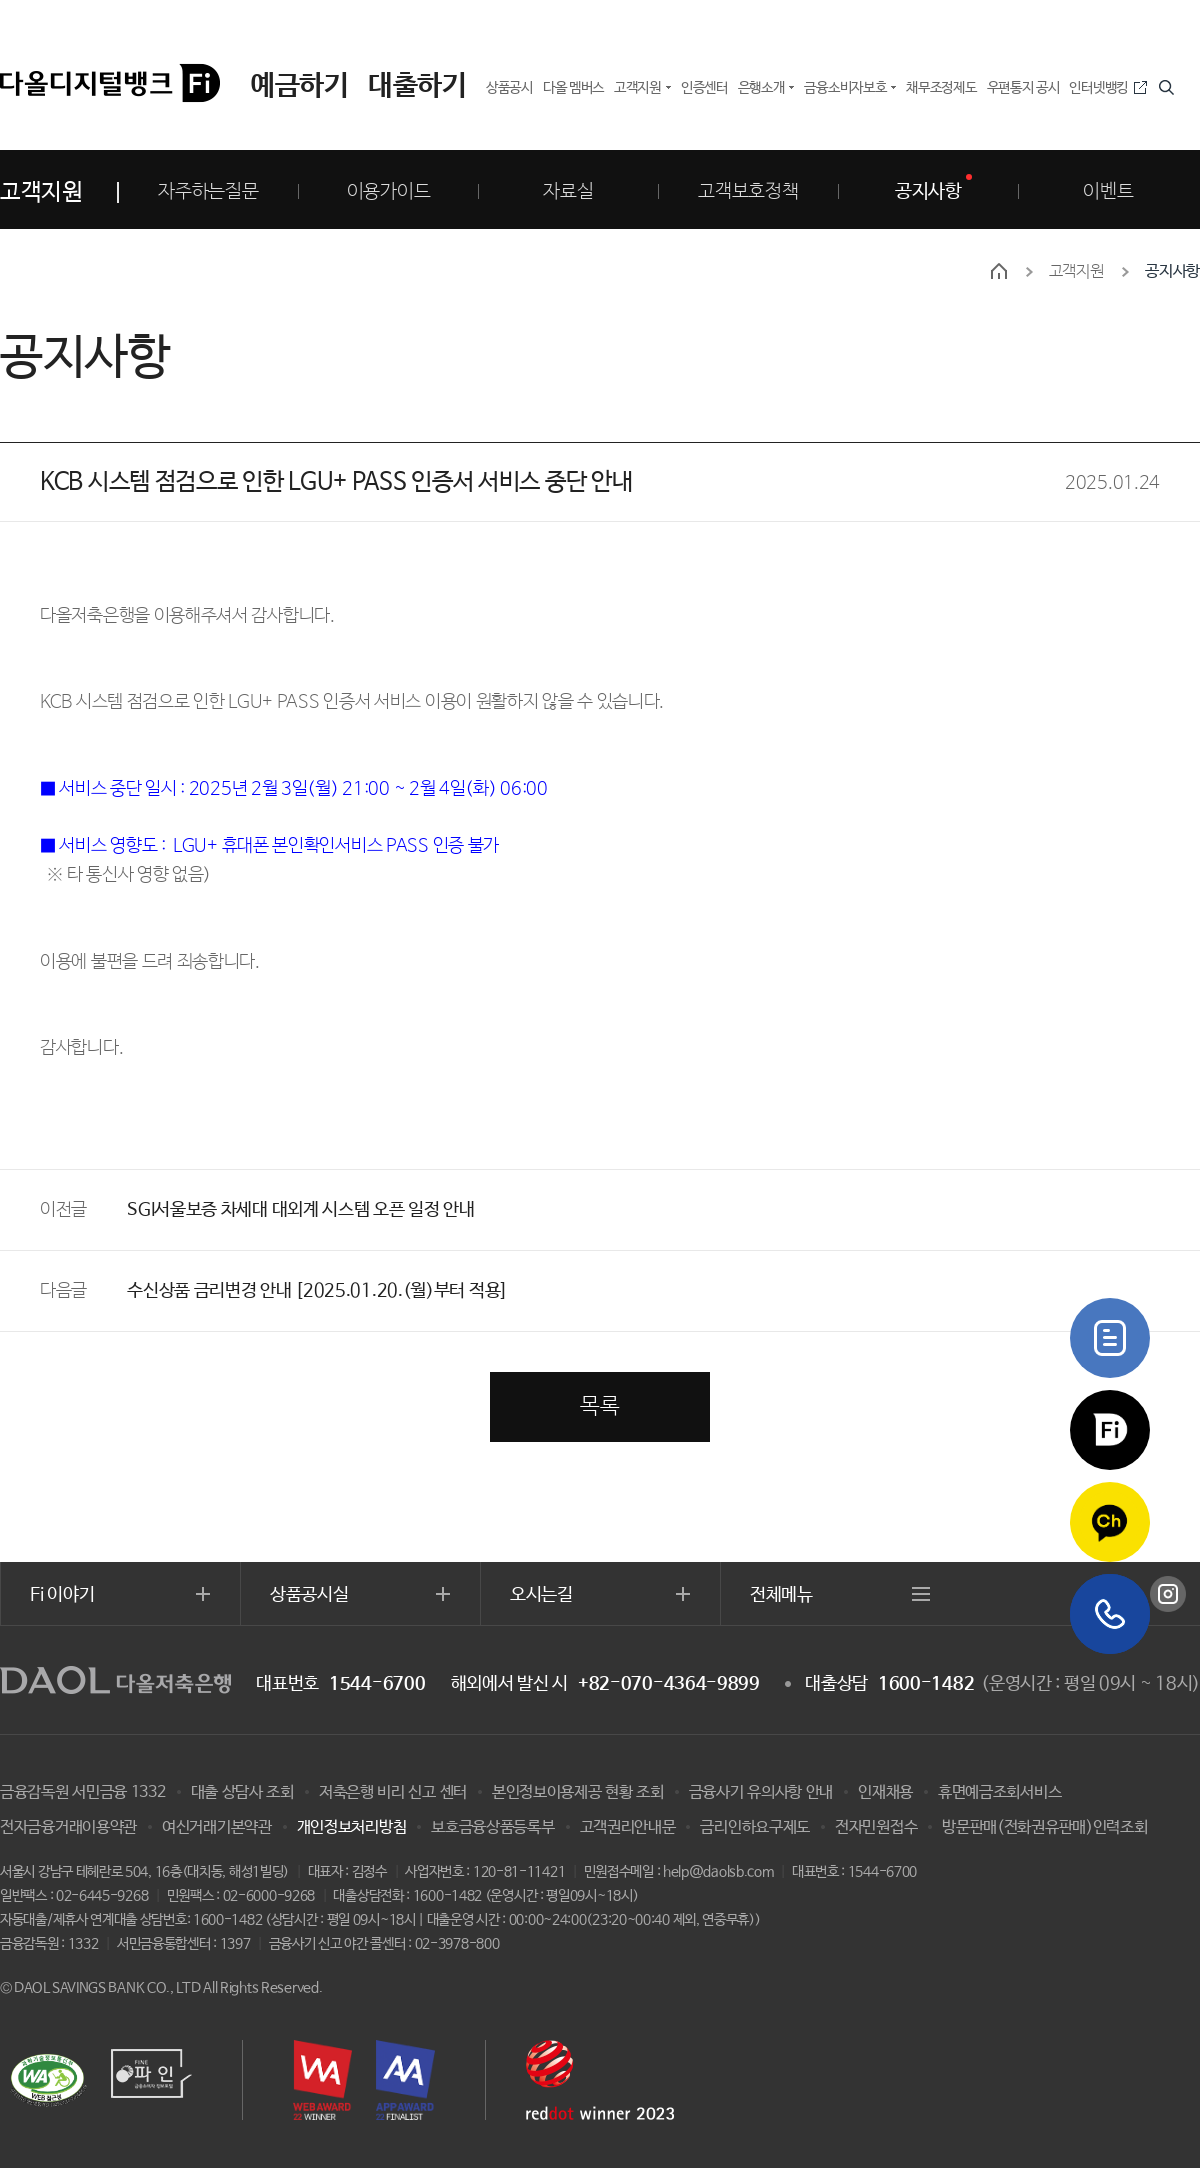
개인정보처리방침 (352, 1827)
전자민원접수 (876, 1827)
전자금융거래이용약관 (68, 1827)
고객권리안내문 (628, 1827)
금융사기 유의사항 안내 (761, 1792)
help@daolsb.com (718, 1872)
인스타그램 (1168, 1594)
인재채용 (885, 1792)
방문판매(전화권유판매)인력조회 (1044, 1827)
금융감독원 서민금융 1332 (83, 1792)
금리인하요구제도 (755, 1827)
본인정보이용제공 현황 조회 (578, 1792)
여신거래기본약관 (217, 1827)
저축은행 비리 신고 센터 (393, 1792)
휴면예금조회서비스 (999, 1792)
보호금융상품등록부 (492, 1827)
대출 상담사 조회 (242, 1792)
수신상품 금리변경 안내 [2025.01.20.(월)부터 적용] (317, 1291)
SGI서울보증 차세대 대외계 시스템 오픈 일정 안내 (301, 1210)
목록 (599, 1407)
